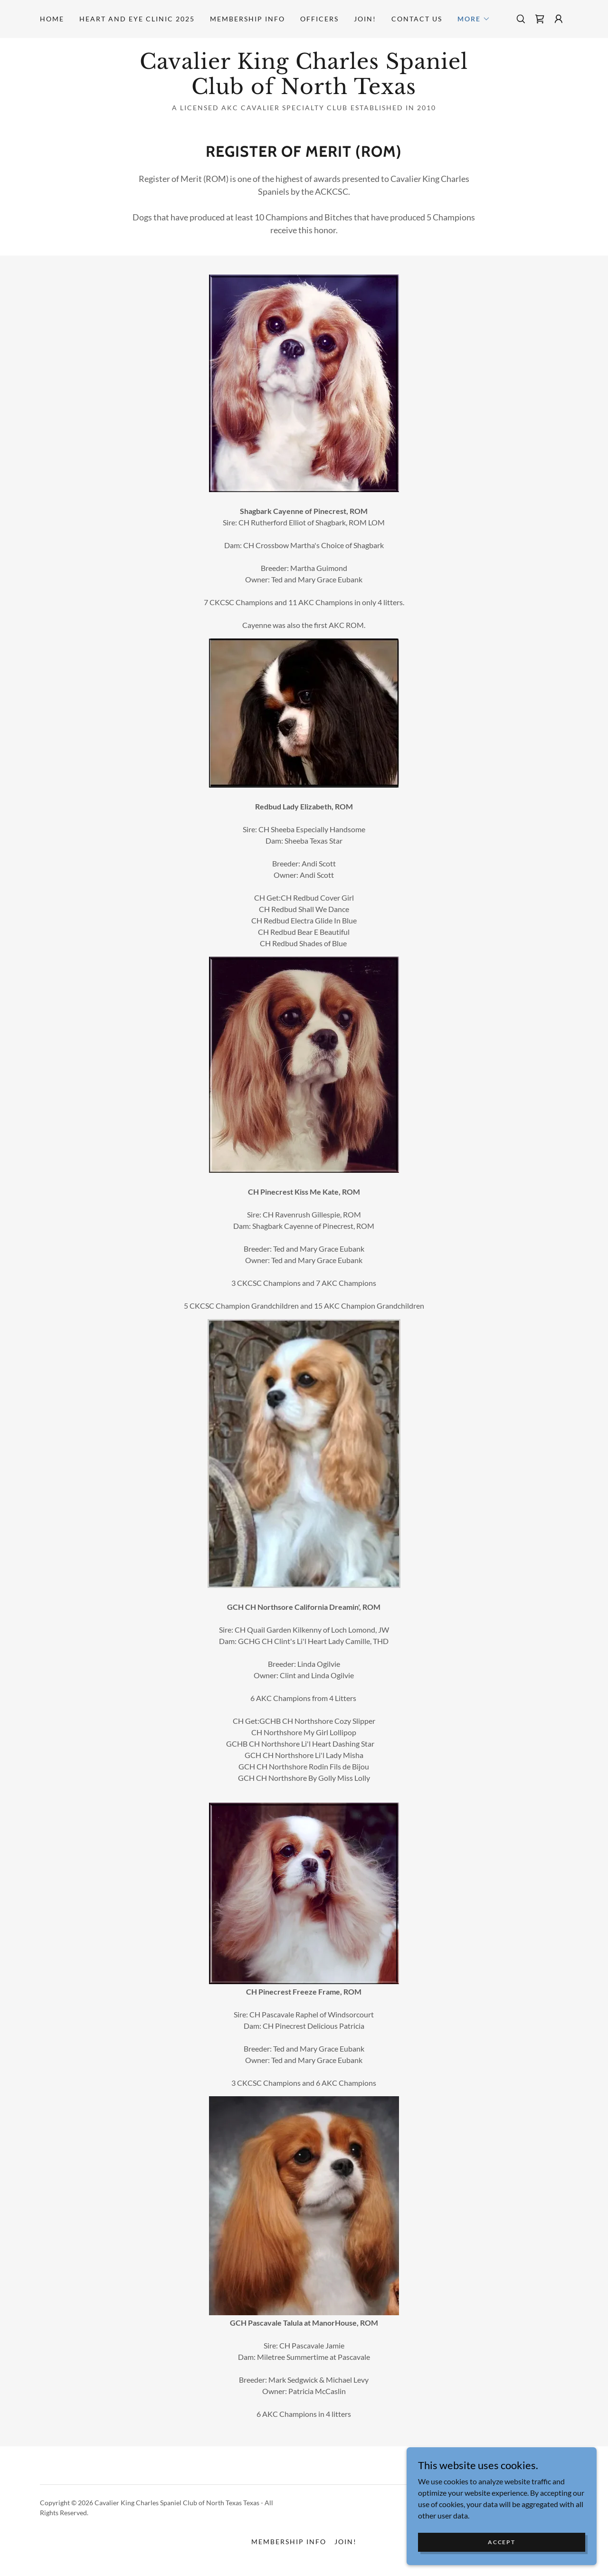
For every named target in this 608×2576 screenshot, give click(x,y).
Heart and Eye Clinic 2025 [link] (137, 19)
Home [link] (52, 19)
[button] (473, 19)
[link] (539, 19)
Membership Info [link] (247, 19)
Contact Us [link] (416, 19)
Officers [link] (319, 19)
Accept (501, 2542)
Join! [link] (365, 19)
